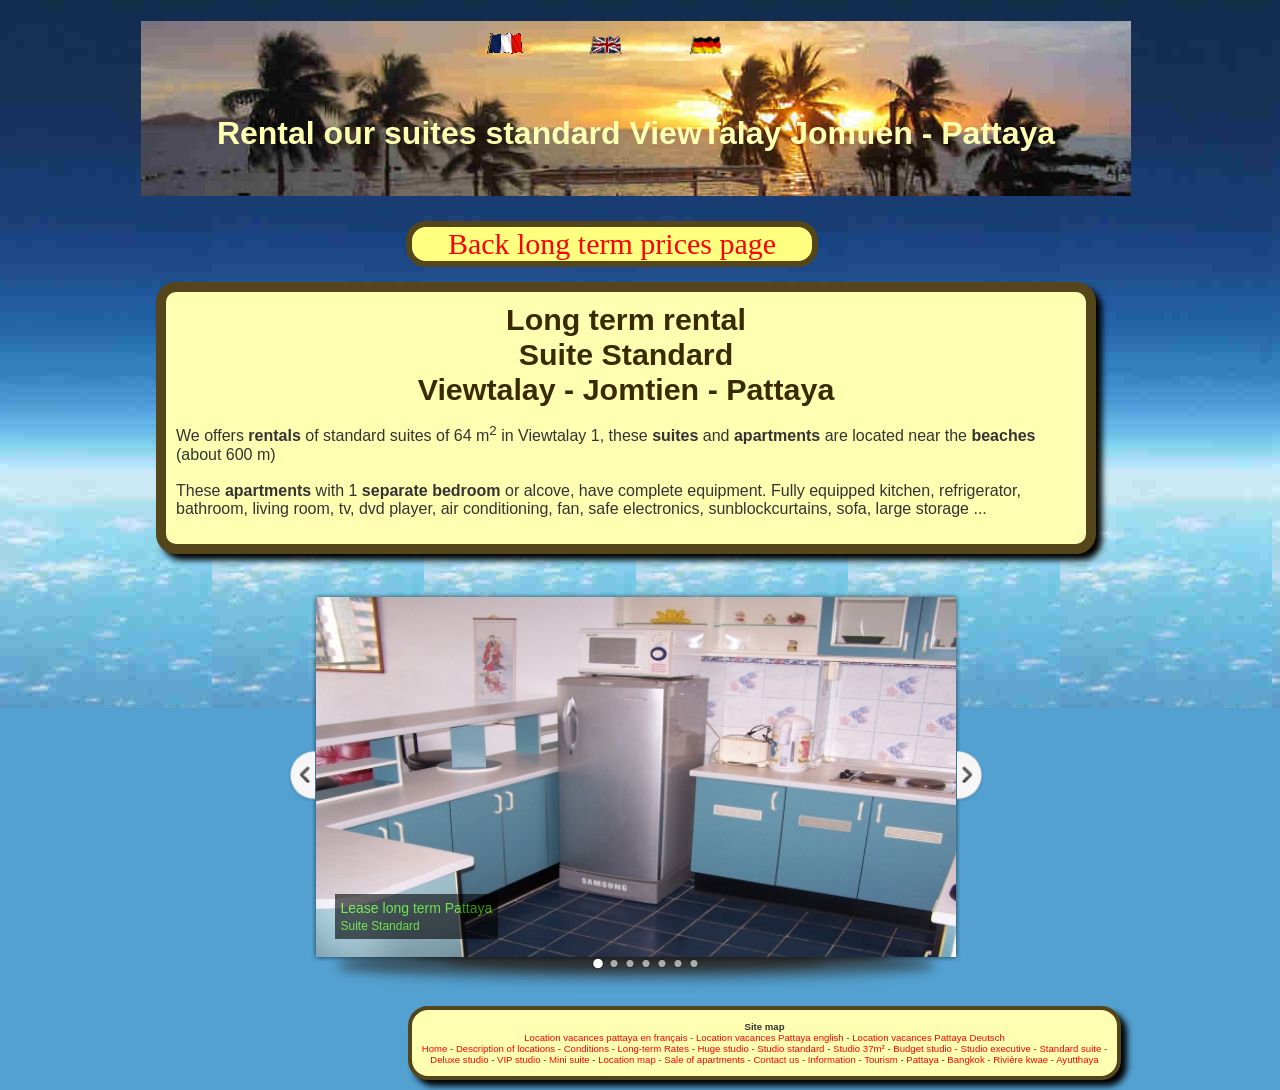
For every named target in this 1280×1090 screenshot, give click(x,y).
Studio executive (995, 1048)
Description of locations (505, 1048)
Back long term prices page (612, 243)
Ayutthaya (1077, 1059)
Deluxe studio (459, 1059)
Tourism (881, 1059)
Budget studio (922, 1048)
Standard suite (1070, 1048)
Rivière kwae (1020, 1059)
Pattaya (922, 1059)
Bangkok (965, 1059)
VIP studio (519, 1059)
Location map (627, 1059)
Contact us (776, 1059)
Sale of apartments (704, 1059)
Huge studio (723, 1048)
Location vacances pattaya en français (605, 1037)
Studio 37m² (859, 1048)
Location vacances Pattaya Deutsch (928, 1037)
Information (832, 1059)
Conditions (586, 1048)
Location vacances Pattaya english (770, 1037)
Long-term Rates (653, 1048)
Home (435, 1048)
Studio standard (792, 1048)
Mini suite (569, 1059)
